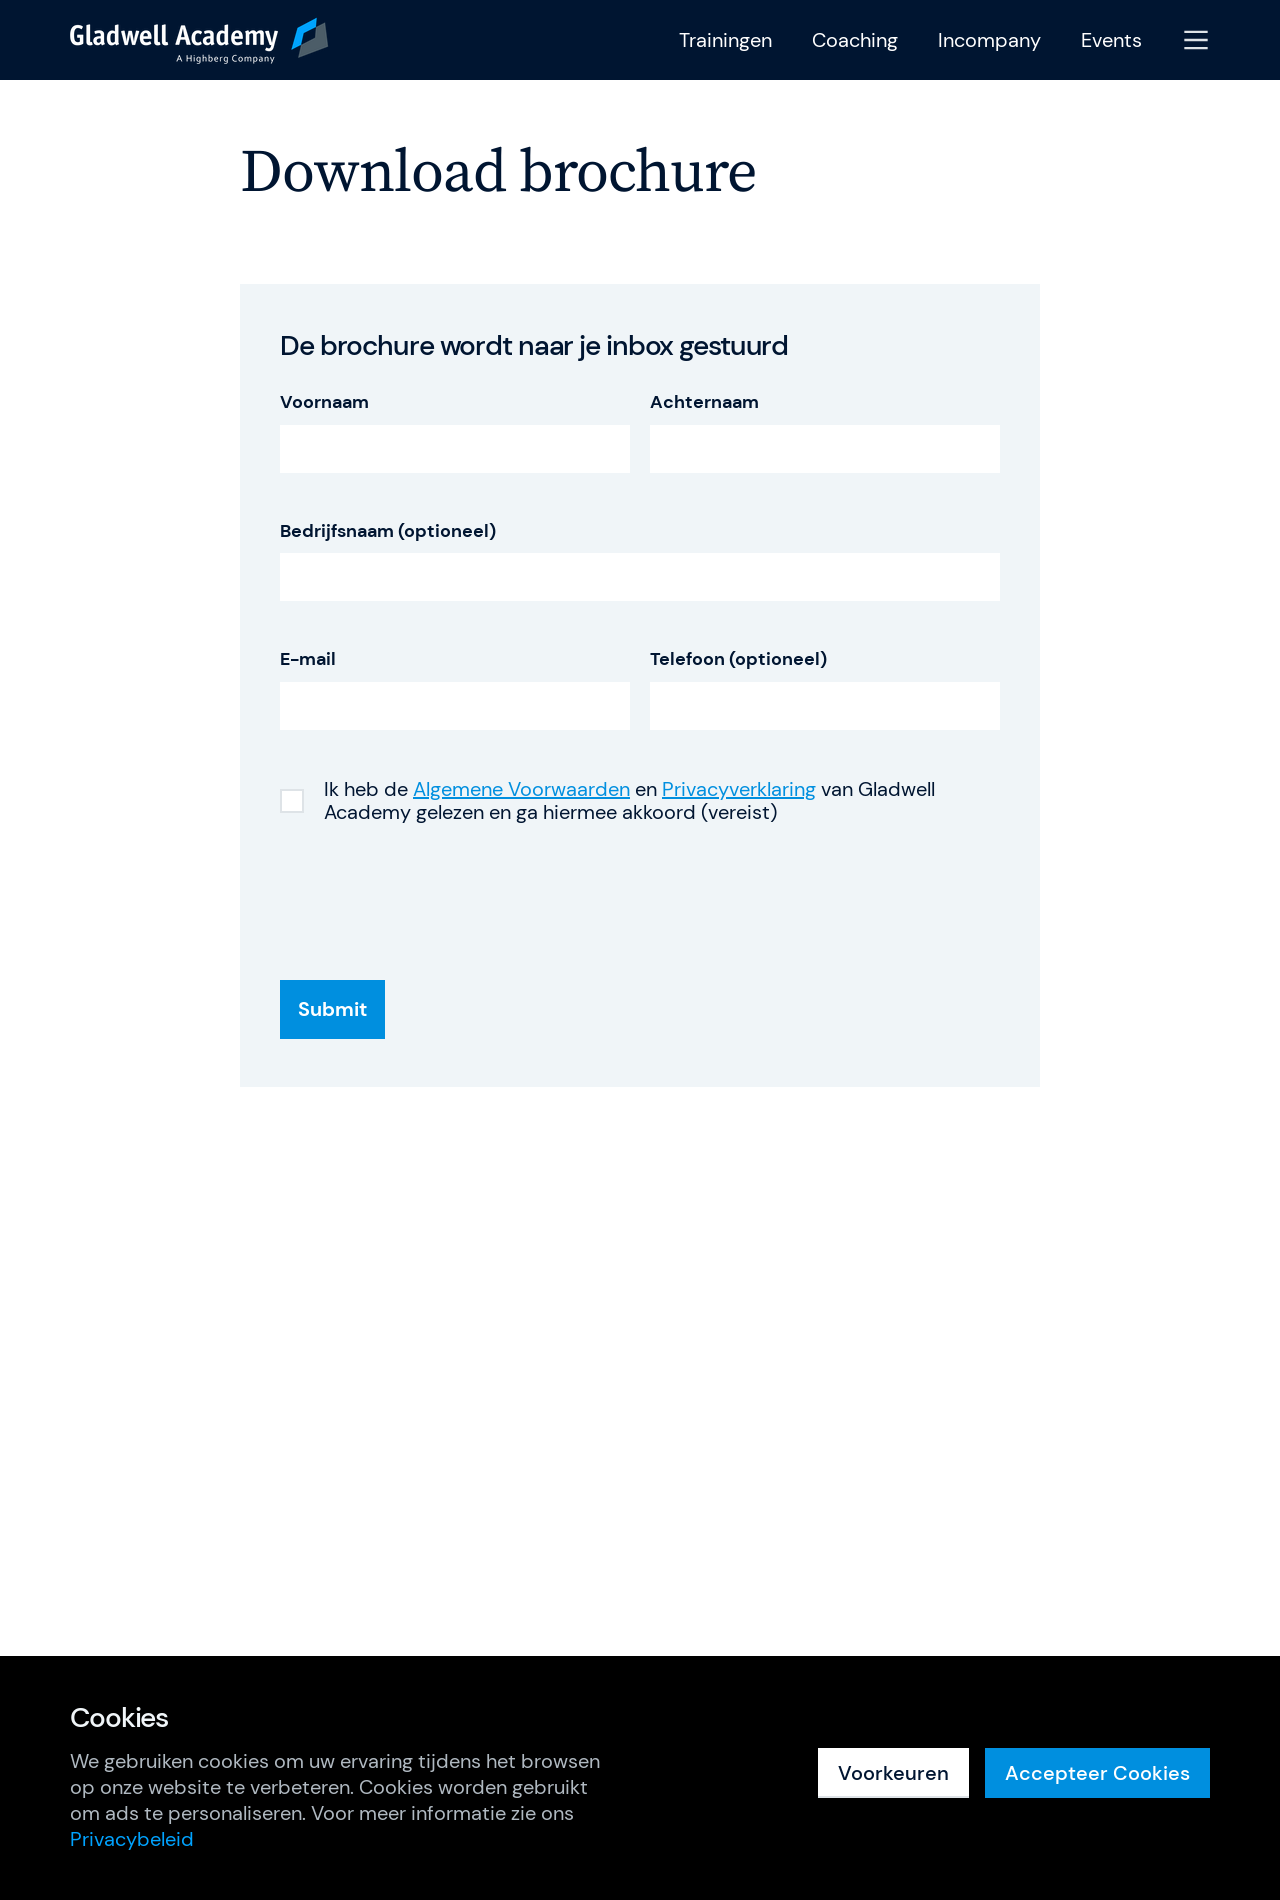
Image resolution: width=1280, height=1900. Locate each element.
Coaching (855, 40)
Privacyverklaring (739, 789)
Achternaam (704, 402)
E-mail (308, 659)
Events (1111, 40)
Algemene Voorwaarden (521, 789)
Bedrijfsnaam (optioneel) (388, 531)
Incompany (989, 40)
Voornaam (324, 402)
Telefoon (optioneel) (738, 659)
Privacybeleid (132, 1839)
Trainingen (725, 40)
